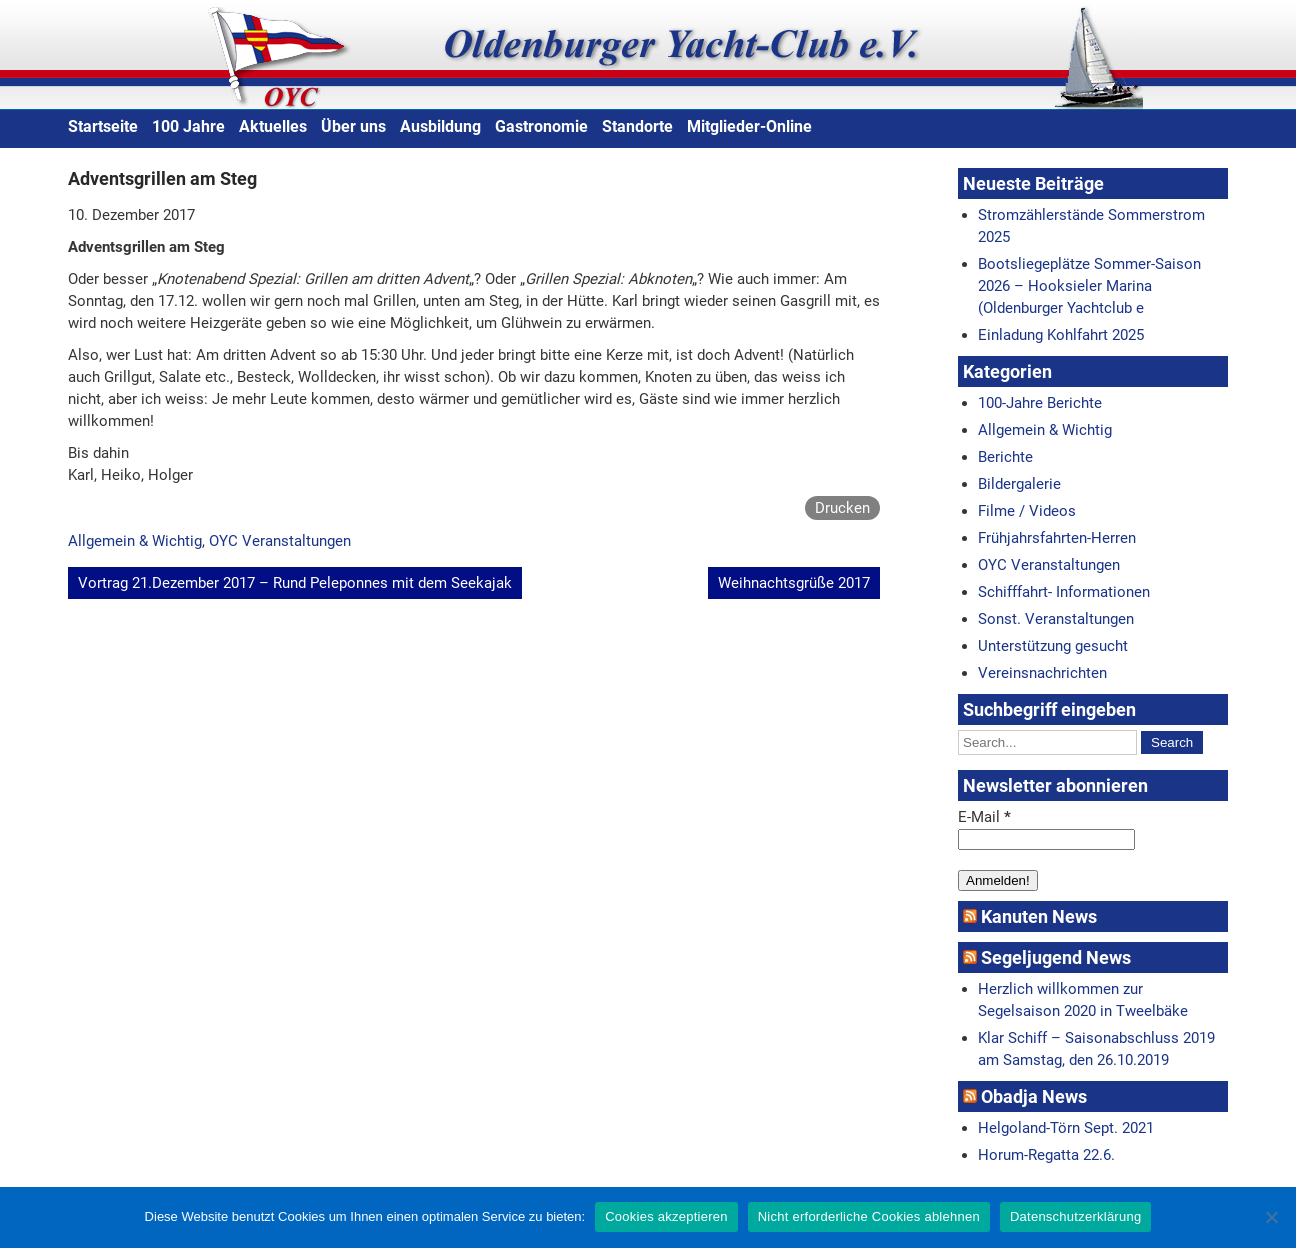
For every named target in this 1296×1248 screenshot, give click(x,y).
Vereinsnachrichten (1042, 673)
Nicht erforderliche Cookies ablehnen (869, 1216)
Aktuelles (273, 126)
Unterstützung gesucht (1053, 646)
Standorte (637, 126)
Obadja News (1034, 1096)
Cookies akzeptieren (666, 1216)
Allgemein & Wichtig (135, 541)
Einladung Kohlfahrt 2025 (1061, 335)
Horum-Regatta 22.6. (1046, 1155)
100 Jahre (188, 126)
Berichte (1005, 457)
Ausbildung (440, 126)
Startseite (103, 126)
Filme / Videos (1027, 511)
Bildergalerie (1019, 484)
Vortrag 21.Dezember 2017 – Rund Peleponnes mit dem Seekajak (295, 583)
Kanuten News (1039, 916)
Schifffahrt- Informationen (1064, 592)
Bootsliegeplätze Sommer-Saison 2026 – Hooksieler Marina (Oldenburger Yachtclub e (1089, 286)
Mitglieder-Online (749, 126)
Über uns (353, 126)
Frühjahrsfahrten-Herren (1057, 538)
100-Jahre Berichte (1040, 403)
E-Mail (984, 817)
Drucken (842, 508)
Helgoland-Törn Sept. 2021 (1066, 1128)
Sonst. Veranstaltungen (1056, 619)
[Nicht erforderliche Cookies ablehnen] (1271, 1217)
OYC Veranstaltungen (280, 541)
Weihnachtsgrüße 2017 (794, 583)
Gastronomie (541, 126)
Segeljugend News (1056, 957)
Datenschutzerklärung (1075, 1216)
